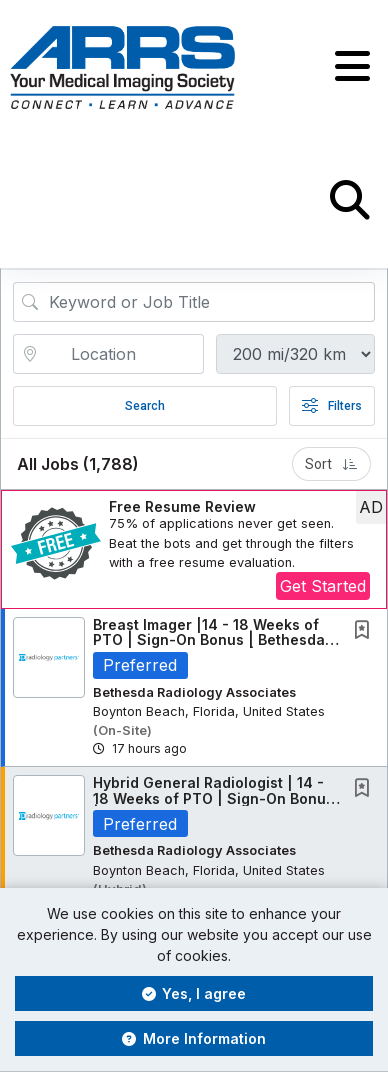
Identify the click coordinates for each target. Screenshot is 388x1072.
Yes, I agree (194, 993)
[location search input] (122, 354)
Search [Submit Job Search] (145, 406)
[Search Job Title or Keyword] (208, 302)
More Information (194, 1038)
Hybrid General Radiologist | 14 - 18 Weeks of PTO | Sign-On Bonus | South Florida (213, 798)
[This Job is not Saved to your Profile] (366, 631)
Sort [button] (331, 464)
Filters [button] (332, 406)
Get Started (323, 586)
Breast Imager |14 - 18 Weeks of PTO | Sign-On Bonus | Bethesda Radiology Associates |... (209, 640)
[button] (352, 67)
